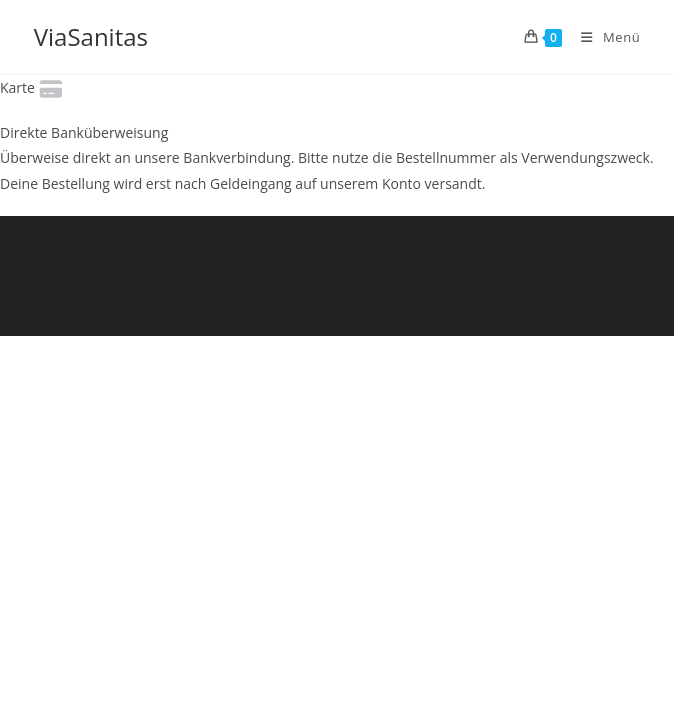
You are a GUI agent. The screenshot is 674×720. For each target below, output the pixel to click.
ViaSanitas (91, 36)
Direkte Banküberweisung (84, 132)
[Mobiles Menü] (603, 37)
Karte (33, 87)
